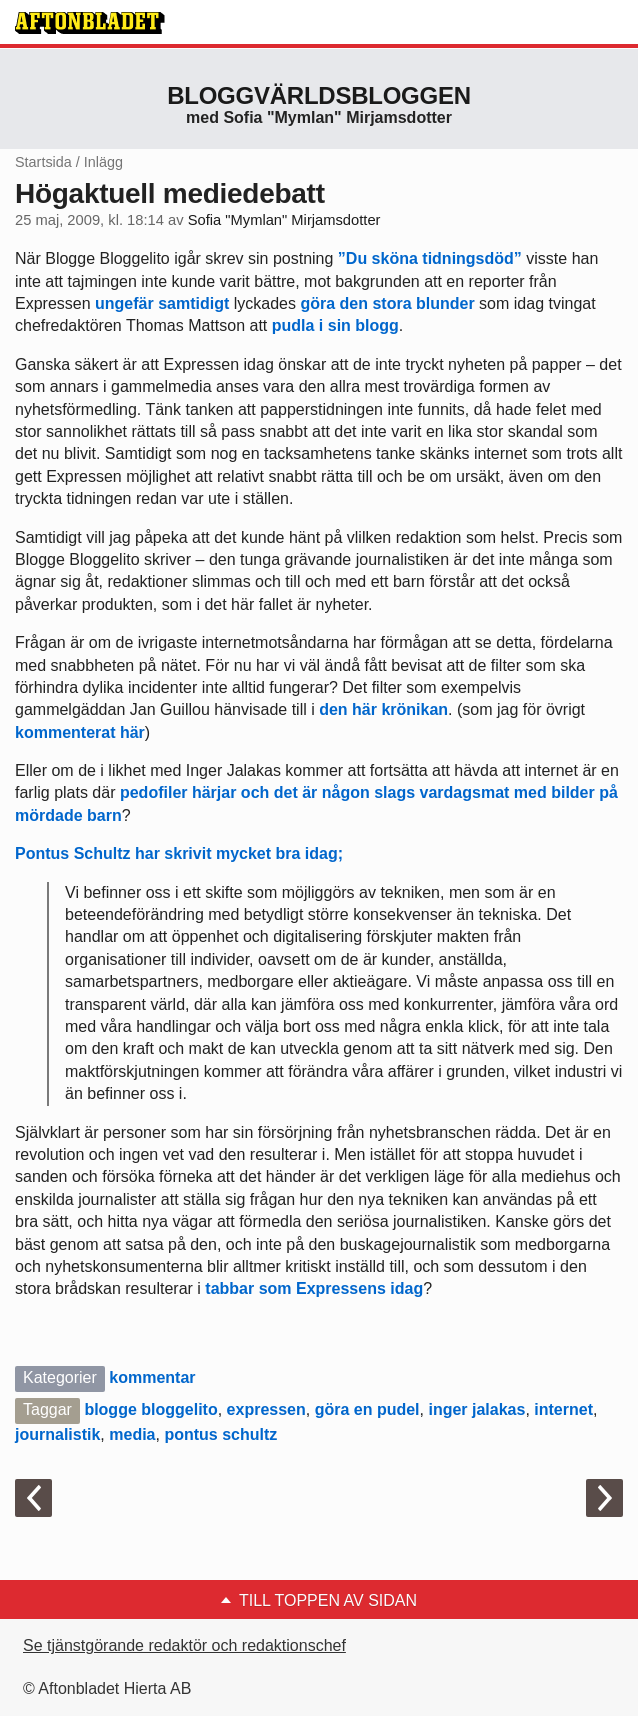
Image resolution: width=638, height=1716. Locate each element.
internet (563, 1409)
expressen (266, 1409)
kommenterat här (80, 732)
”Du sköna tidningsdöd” (430, 258)
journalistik (57, 1434)
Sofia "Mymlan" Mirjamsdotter (284, 220)
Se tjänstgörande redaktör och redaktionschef (184, 1645)
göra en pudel (367, 1409)
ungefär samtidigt (160, 303)
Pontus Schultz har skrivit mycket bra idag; (179, 853)
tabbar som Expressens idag (314, 1288)
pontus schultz (220, 1434)
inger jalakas (476, 1409)
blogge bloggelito (150, 1409)
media (132, 1434)
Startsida (43, 162)
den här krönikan (383, 709)
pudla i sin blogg (335, 325)
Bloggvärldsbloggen (319, 95)
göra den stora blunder (387, 303)
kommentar (152, 1377)
